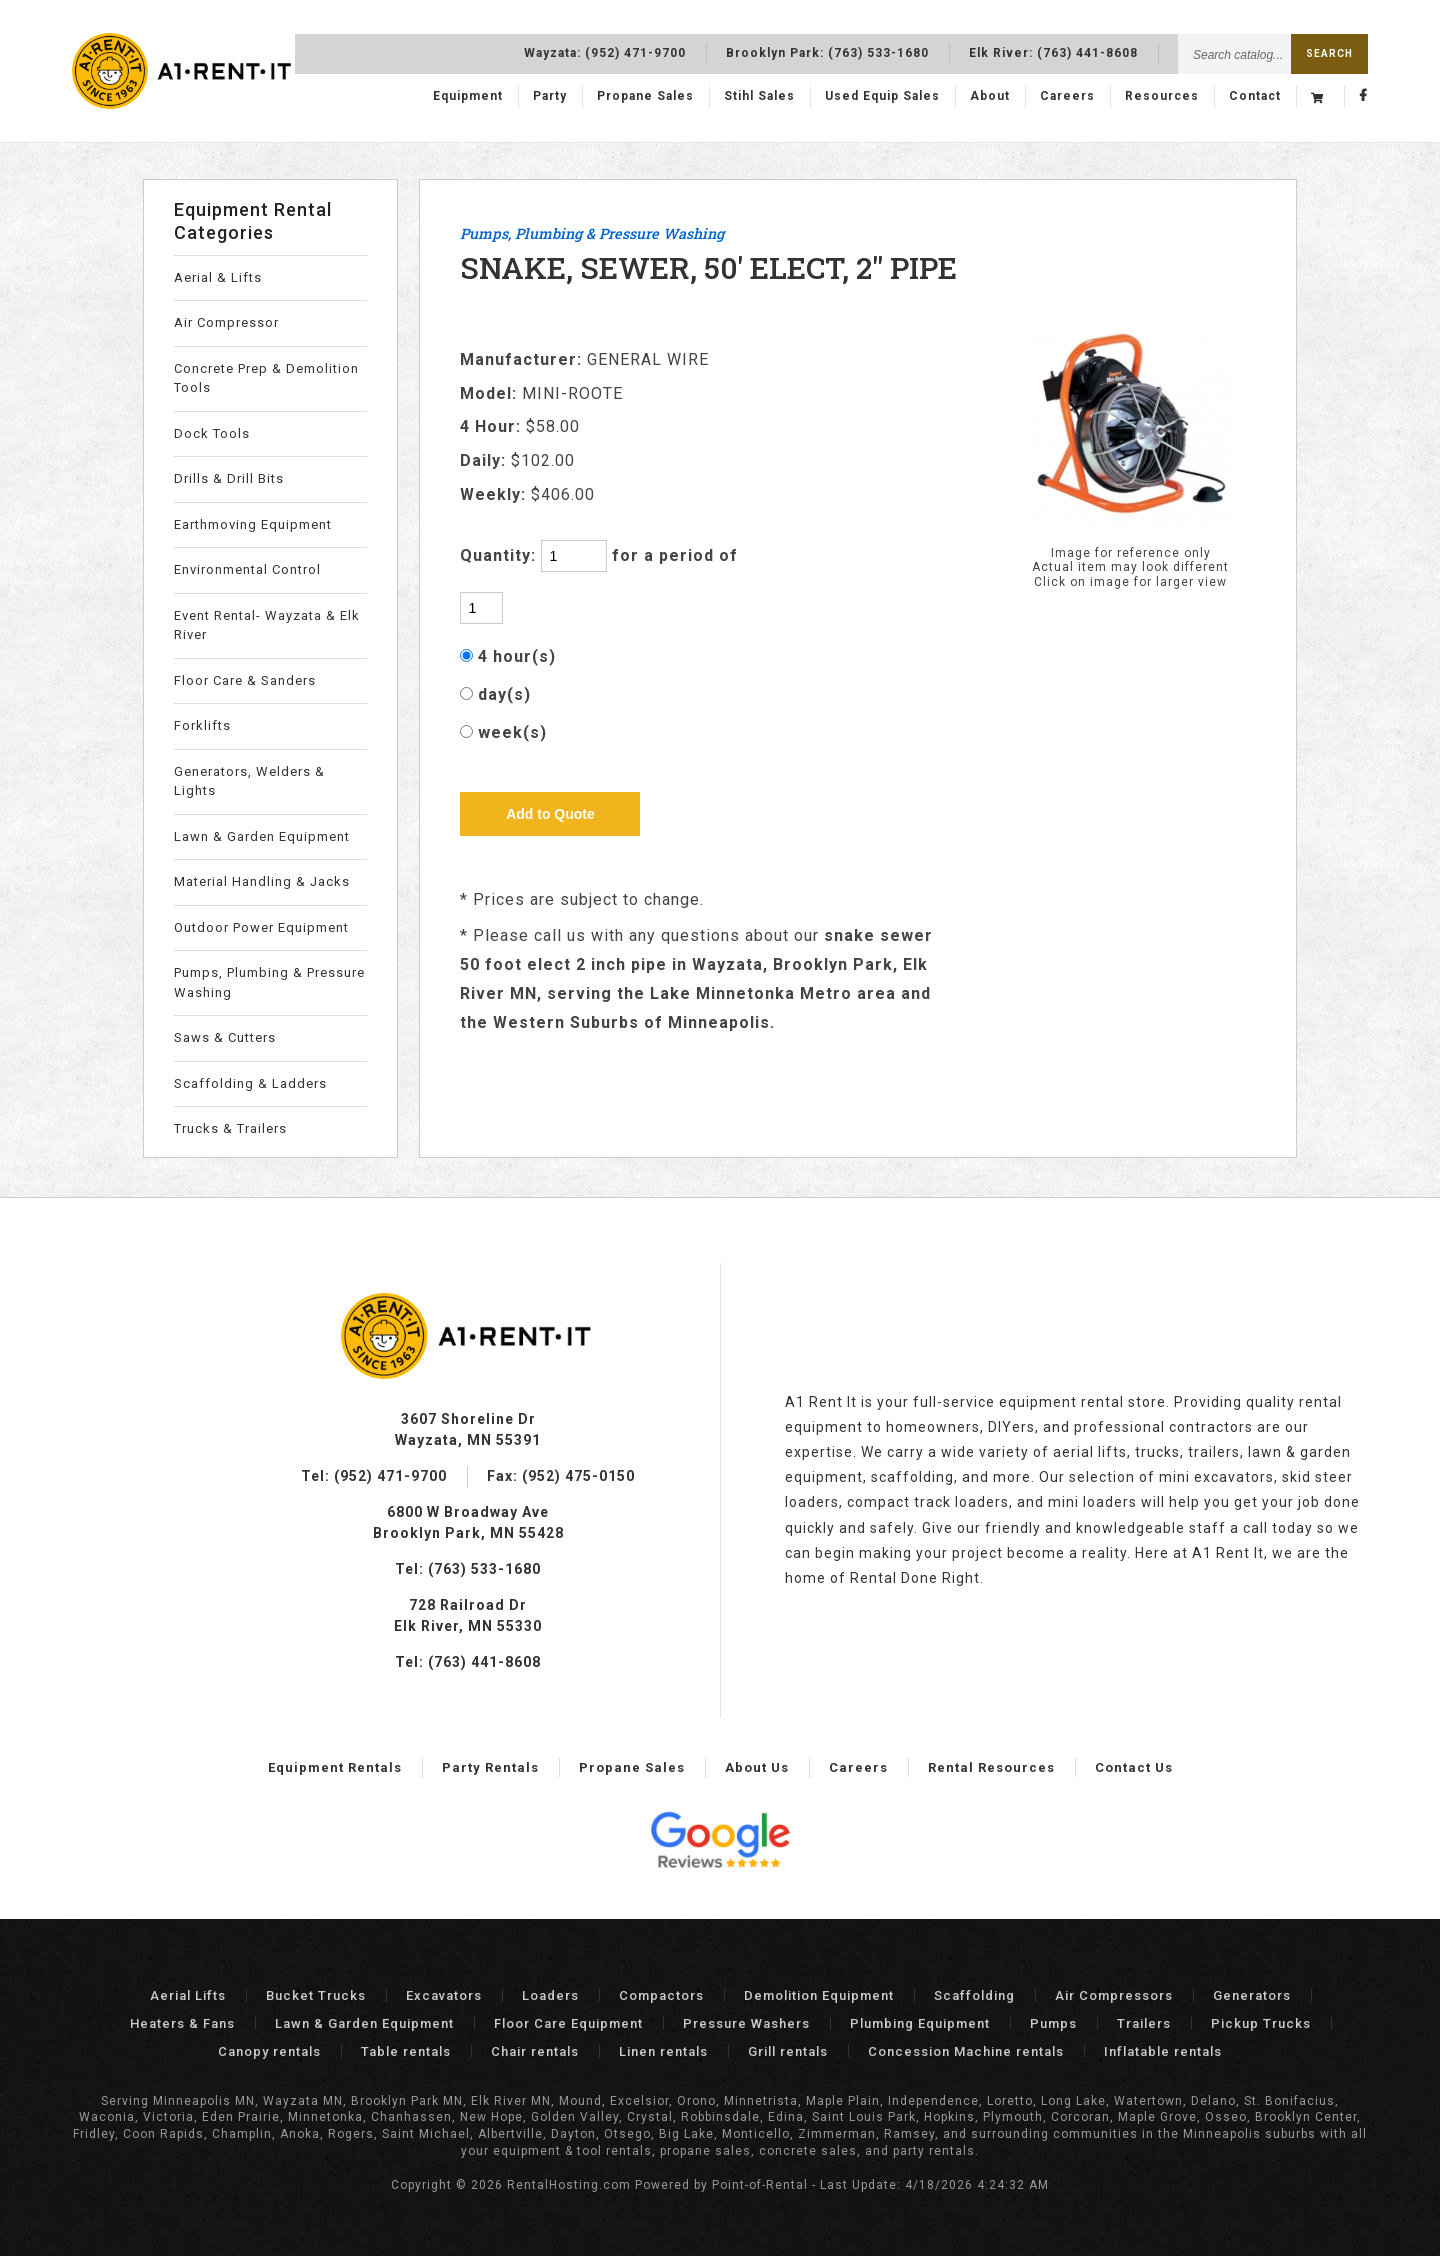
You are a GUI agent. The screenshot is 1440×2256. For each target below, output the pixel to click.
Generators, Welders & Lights (249, 781)
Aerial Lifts (188, 1995)
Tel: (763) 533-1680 (468, 1569)
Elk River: (1053, 51)
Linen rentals (663, 2051)
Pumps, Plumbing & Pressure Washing (269, 982)
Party (550, 97)
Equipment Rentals (335, 1767)
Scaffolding (974, 1995)
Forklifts (202, 725)
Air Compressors (1114, 1995)
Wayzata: (605, 51)
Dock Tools (212, 433)
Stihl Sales (759, 97)
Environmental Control (247, 569)
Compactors (661, 1995)
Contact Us (1134, 1767)
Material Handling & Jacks (262, 881)
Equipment (468, 97)
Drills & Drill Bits (229, 478)
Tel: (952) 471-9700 (374, 1476)
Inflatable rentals (1163, 2051)
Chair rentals (535, 2051)
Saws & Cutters (225, 1037)
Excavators (444, 1995)
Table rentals (406, 2051)
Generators (1252, 1995)
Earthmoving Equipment (253, 524)
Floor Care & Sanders (245, 680)
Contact (1255, 97)
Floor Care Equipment (568, 2023)
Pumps (1053, 2023)
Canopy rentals (269, 2051)
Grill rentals (788, 2051)
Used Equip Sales (882, 97)
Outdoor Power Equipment (261, 927)
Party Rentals (490, 1767)
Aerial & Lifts (218, 277)
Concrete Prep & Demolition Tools (266, 378)
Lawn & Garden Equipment (262, 836)
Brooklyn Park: (827, 51)
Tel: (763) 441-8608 (468, 1662)
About (990, 97)
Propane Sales (645, 97)
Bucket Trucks (316, 1995)
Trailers (1144, 2023)
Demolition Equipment (819, 1995)
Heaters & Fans (182, 2023)
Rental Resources (991, 1767)
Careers (1067, 97)
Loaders (550, 1995)
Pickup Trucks (1261, 2023)
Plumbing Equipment (920, 2023)
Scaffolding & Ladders (250, 1083)
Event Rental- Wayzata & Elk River (267, 625)
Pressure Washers (746, 2023)
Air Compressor (226, 322)
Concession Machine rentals (966, 2051)
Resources (1162, 97)
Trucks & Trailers (230, 1128)
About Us (757, 1767)
